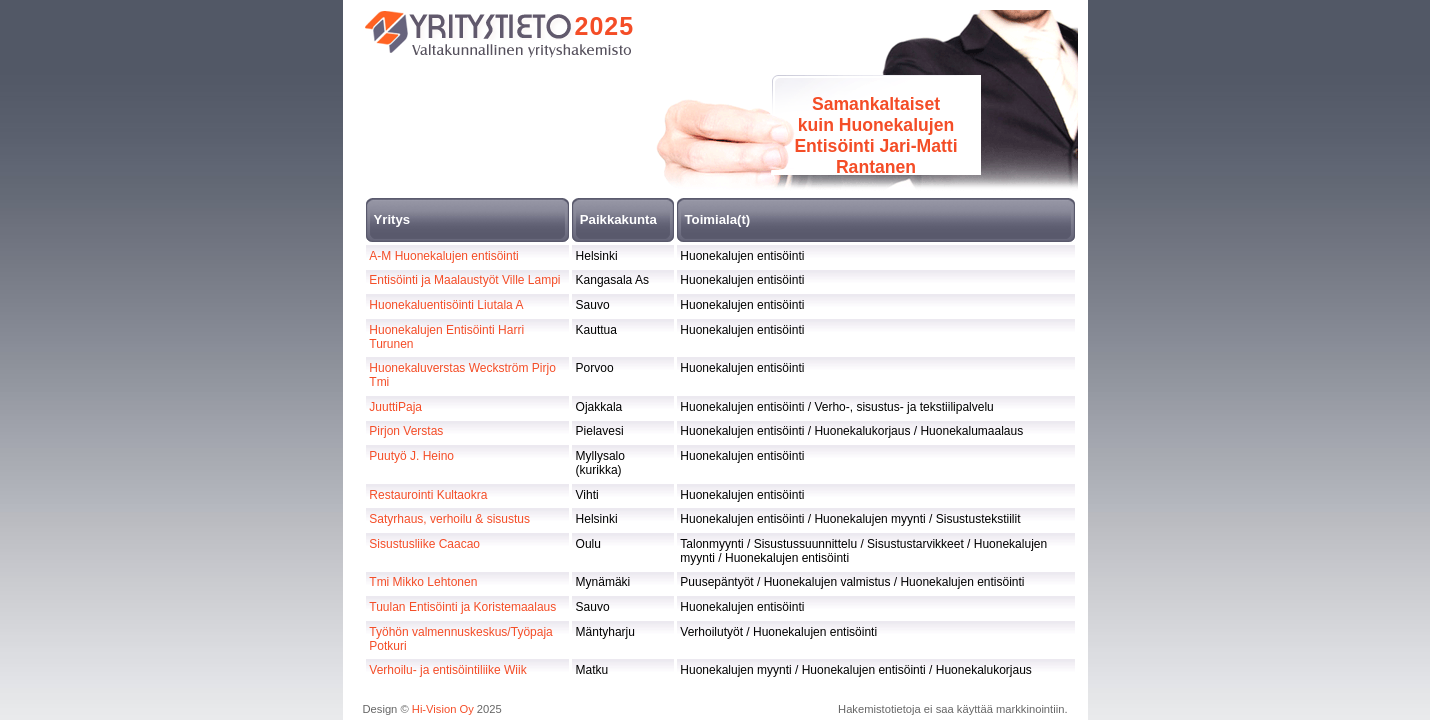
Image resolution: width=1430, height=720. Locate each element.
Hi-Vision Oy (443, 709)
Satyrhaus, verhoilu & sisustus (449, 519)
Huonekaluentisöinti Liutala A (446, 305)
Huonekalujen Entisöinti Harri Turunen (446, 337)
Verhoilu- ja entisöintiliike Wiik (447, 670)
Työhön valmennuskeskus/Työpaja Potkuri (460, 639)
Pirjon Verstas (406, 431)
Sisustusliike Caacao (424, 544)
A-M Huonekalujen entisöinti (443, 256)
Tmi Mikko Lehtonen (423, 582)
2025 (605, 26)
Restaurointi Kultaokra (428, 495)
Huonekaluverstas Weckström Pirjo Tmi (462, 375)
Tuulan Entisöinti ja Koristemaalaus (462, 607)
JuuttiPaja (395, 407)
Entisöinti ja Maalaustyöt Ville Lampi (464, 280)
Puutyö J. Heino (411, 456)
